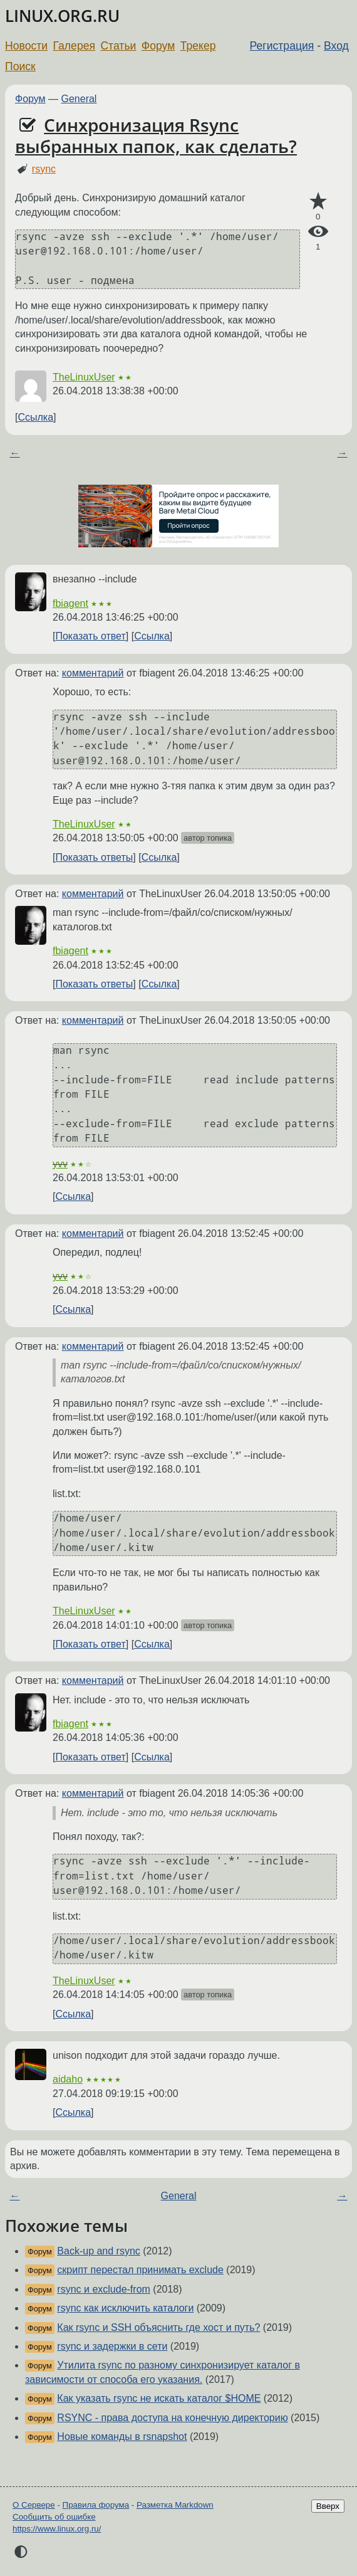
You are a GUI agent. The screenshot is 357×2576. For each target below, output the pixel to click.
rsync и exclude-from (103, 2289)
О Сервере (34, 2505)
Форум (158, 45)
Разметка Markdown (175, 2505)
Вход (336, 45)
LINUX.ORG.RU (62, 16)
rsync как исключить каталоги (125, 2308)
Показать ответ (90, 636)
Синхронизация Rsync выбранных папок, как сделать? (156, 135)
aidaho (68, 2079)
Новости (26, 45)
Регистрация (282, 45)
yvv (60, 1164)
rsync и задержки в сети (112, 2346)
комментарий (93, 673)
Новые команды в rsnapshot (122, 2436)
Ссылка (35, 417)
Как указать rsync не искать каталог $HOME (159, 2398)
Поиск (20, 66)
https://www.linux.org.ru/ (57, 2528)
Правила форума (96, 2505)
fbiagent (70, 603)
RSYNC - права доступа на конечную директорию (172, 2417)
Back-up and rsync (98, 2251)
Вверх (327, 2506)
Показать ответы (94, 857)
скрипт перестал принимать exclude (140, 2269)
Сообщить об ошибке (54, 2516)
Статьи (118, 45)
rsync (44, 169)
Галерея (74, 45)
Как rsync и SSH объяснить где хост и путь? (158, 2327)
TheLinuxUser (84, 377)
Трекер (198, 45)
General (79, 98)
